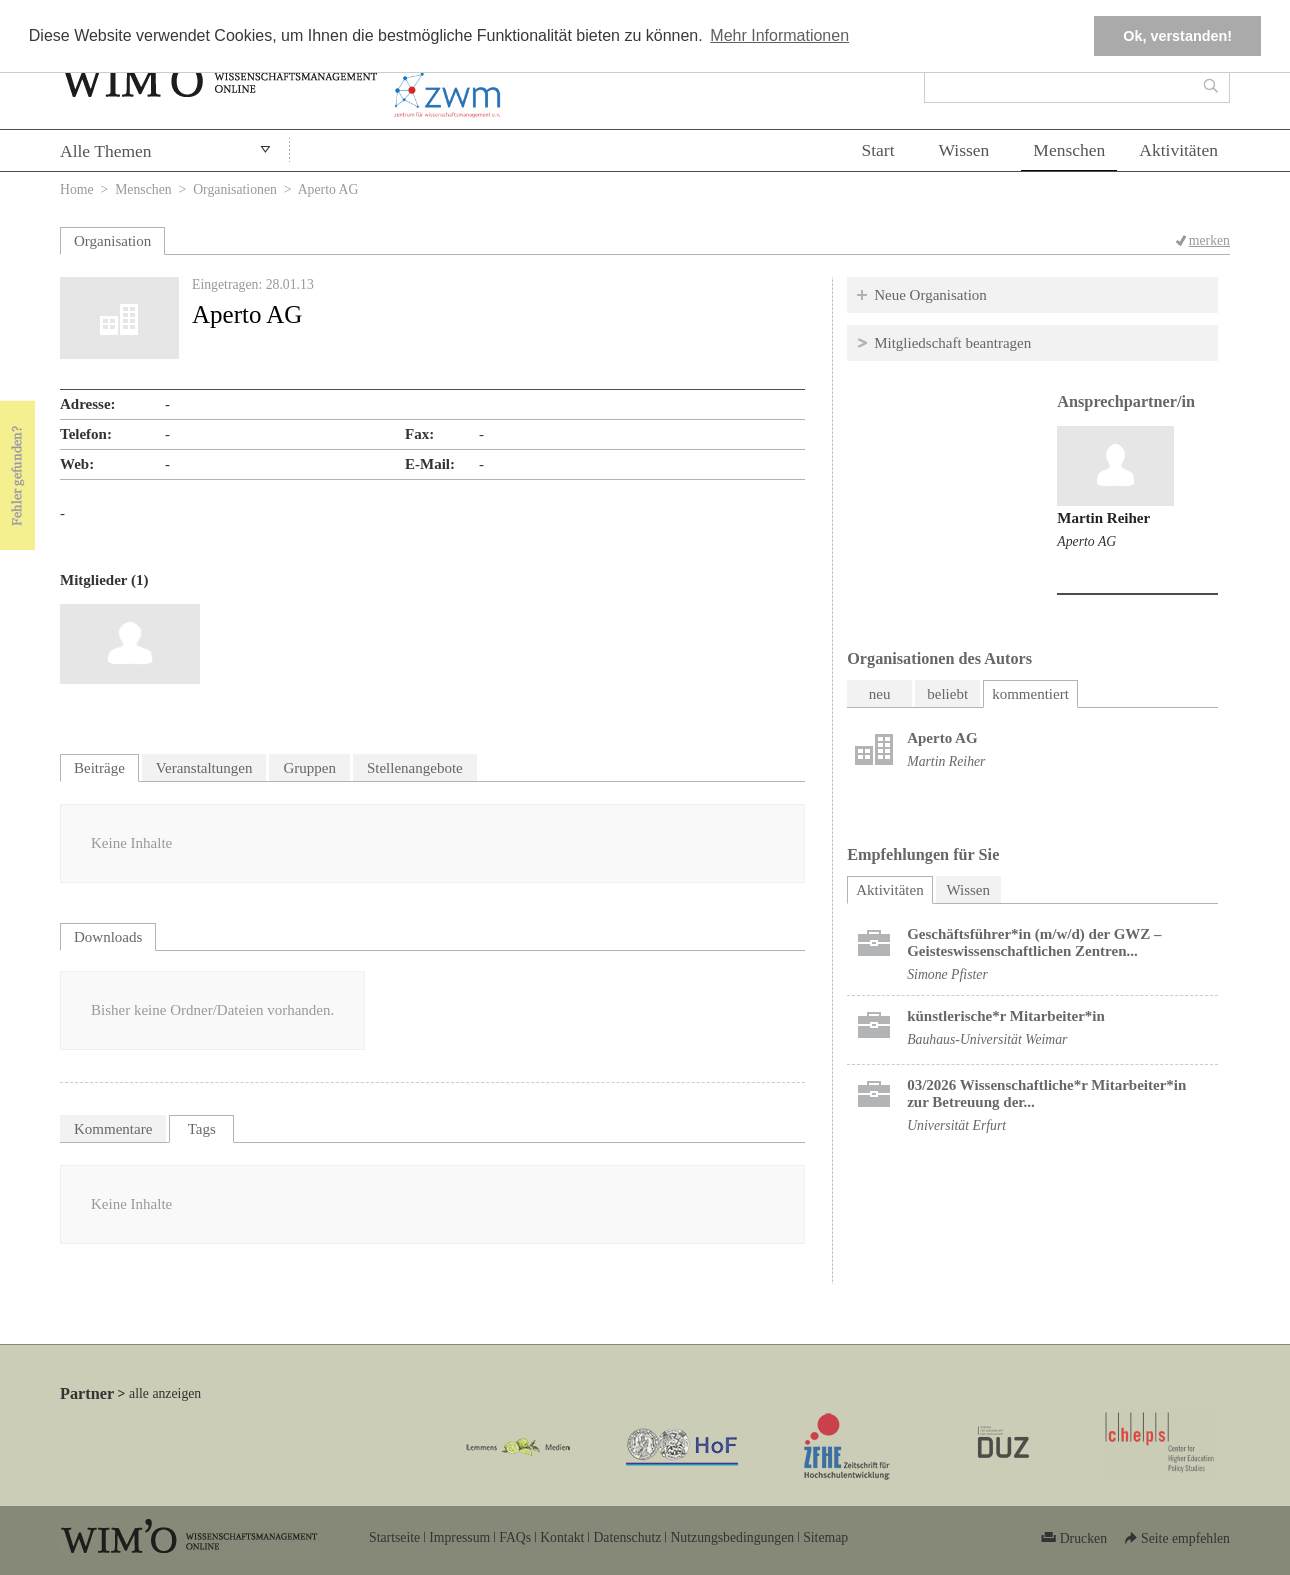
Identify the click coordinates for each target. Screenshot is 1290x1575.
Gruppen (309, 768)
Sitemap (825, 1537)
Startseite (394, 1537)
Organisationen (235, 189)
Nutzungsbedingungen (732, 1537)
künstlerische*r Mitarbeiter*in (1006, 1016)
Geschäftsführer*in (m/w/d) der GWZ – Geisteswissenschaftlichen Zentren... (1034, 942)
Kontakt (562, 1537)
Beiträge (99, 768)
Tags (202, 1129)
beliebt (947, 694)
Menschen (1069, 150)
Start (877, 150)
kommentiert (1030, 694)
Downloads (108, 937)
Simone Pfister (947, 974)
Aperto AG (1086, 541)
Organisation (112, 241)
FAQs (515, 1537)
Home (77, 189)
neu (880, 694)
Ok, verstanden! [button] (1177, 36)
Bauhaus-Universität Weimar (987, 1039)
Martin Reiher (1103, 518)
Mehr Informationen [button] (779, 35)
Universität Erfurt (956, 1125)
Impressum (459, 1537)
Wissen (964, 150)
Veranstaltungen (204, 768)
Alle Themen (106, 151)
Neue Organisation (930, 295)
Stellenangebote (415, 768)
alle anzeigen (165, 1393)
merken (1209, 240)
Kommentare (113, 1129)
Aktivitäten (1178, 150)
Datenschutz (627, 1537)
